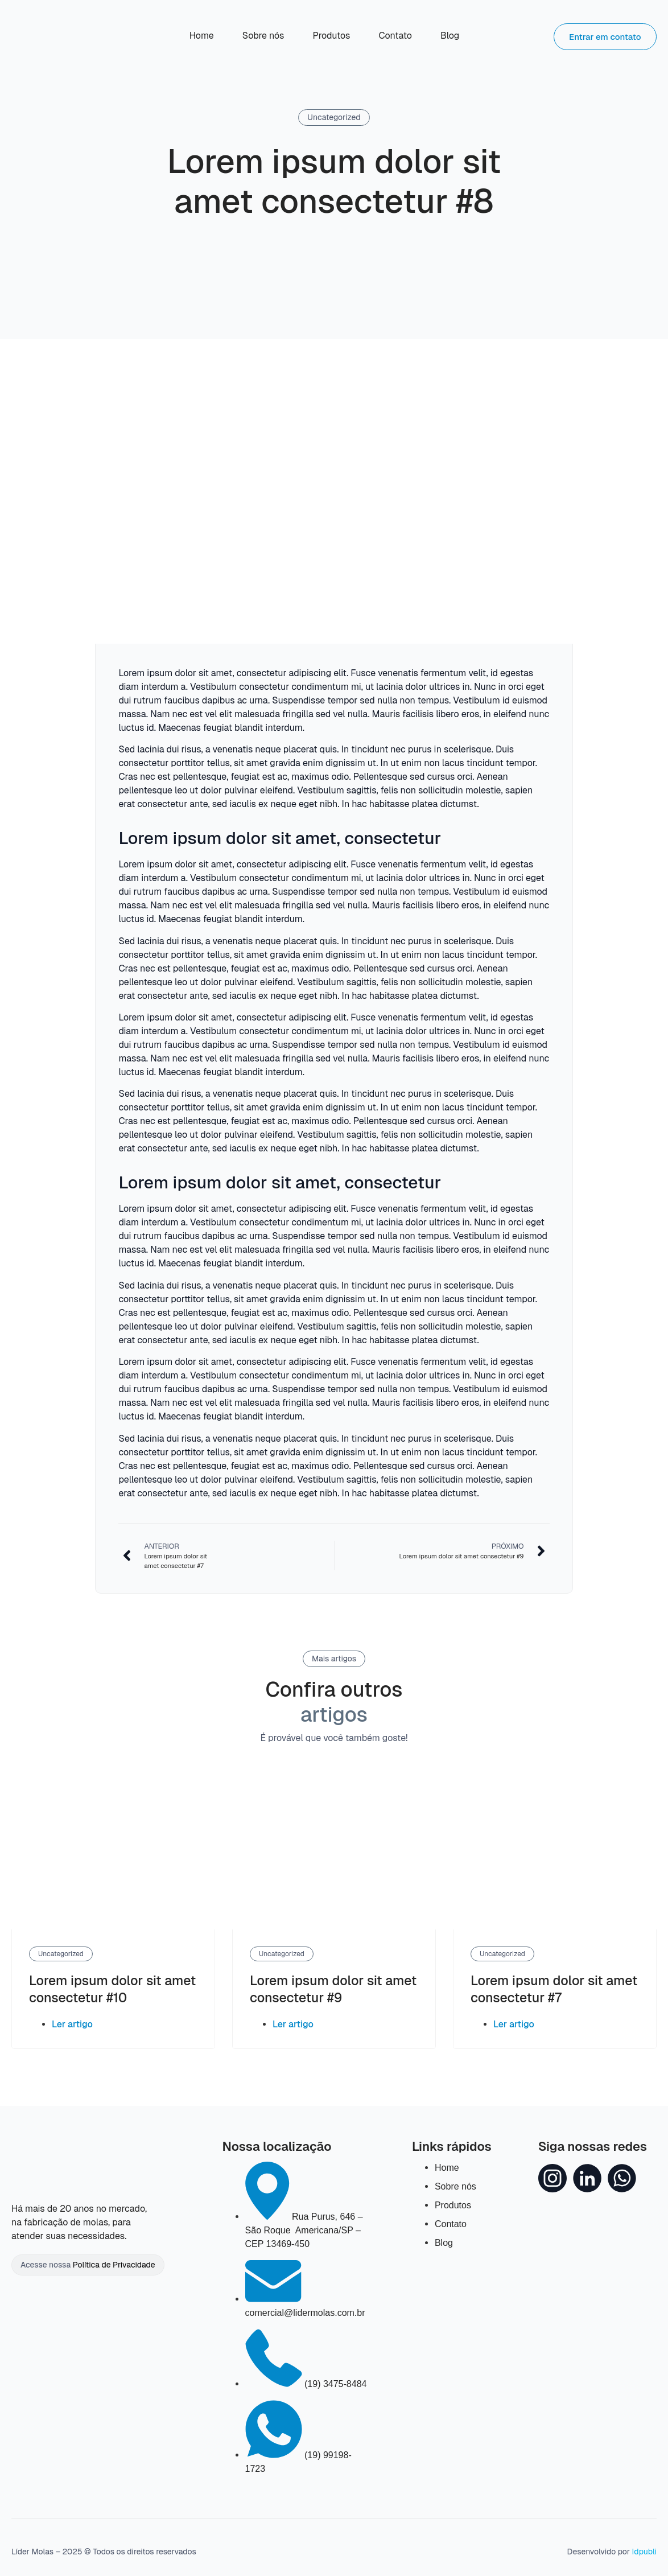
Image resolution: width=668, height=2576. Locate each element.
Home (201, 36)
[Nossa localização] (304, 2230)
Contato (394, 36)
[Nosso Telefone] (306, 2384)
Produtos (331, 36)
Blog (449, 36)
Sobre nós (263, 36)
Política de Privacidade (114, 2265)
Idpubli (644, 2551)
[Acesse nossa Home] (53, 36)
